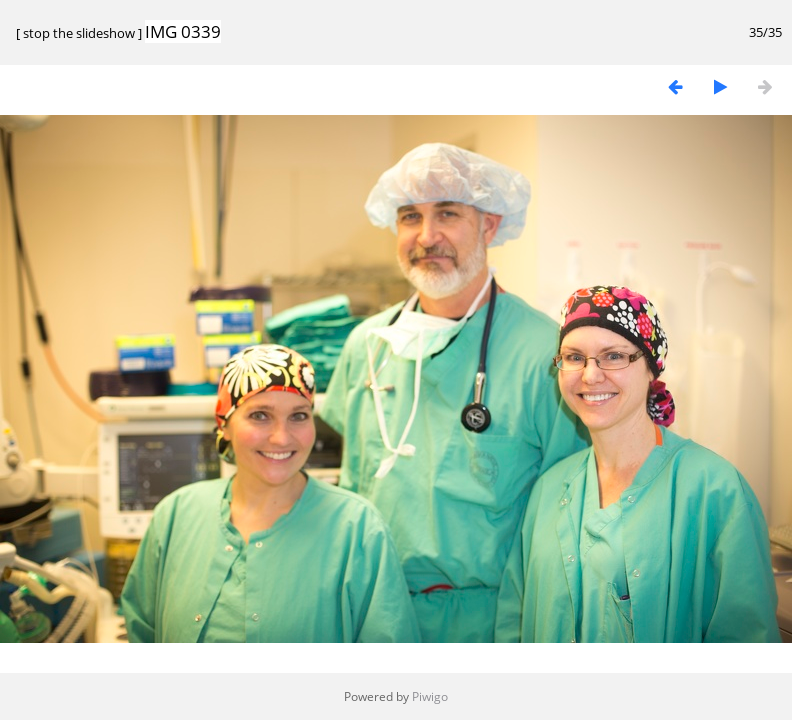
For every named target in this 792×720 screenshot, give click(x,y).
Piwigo (430, 696)
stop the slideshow (79, 33)
